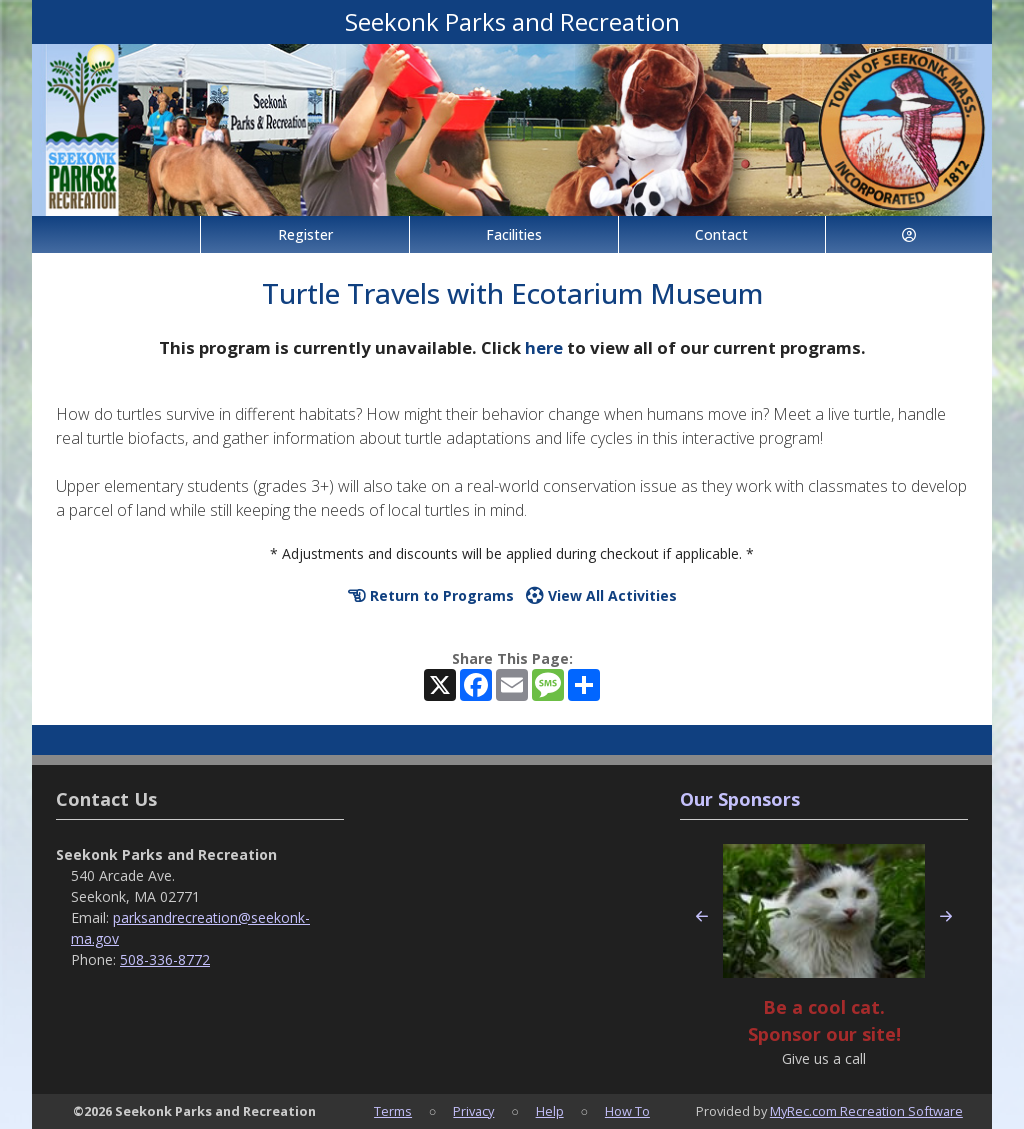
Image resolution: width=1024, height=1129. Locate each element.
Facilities (514, 234)
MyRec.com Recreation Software (866, 1111)
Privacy (473, 1111)
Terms (393, 1111)
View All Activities (601, 595)
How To (627, 1111)
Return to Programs (431, 595)
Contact (721, 234)
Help (550, 1111)
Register (305, 234)
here (544, 347)
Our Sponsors (740, 799)
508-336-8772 (165, 959)
